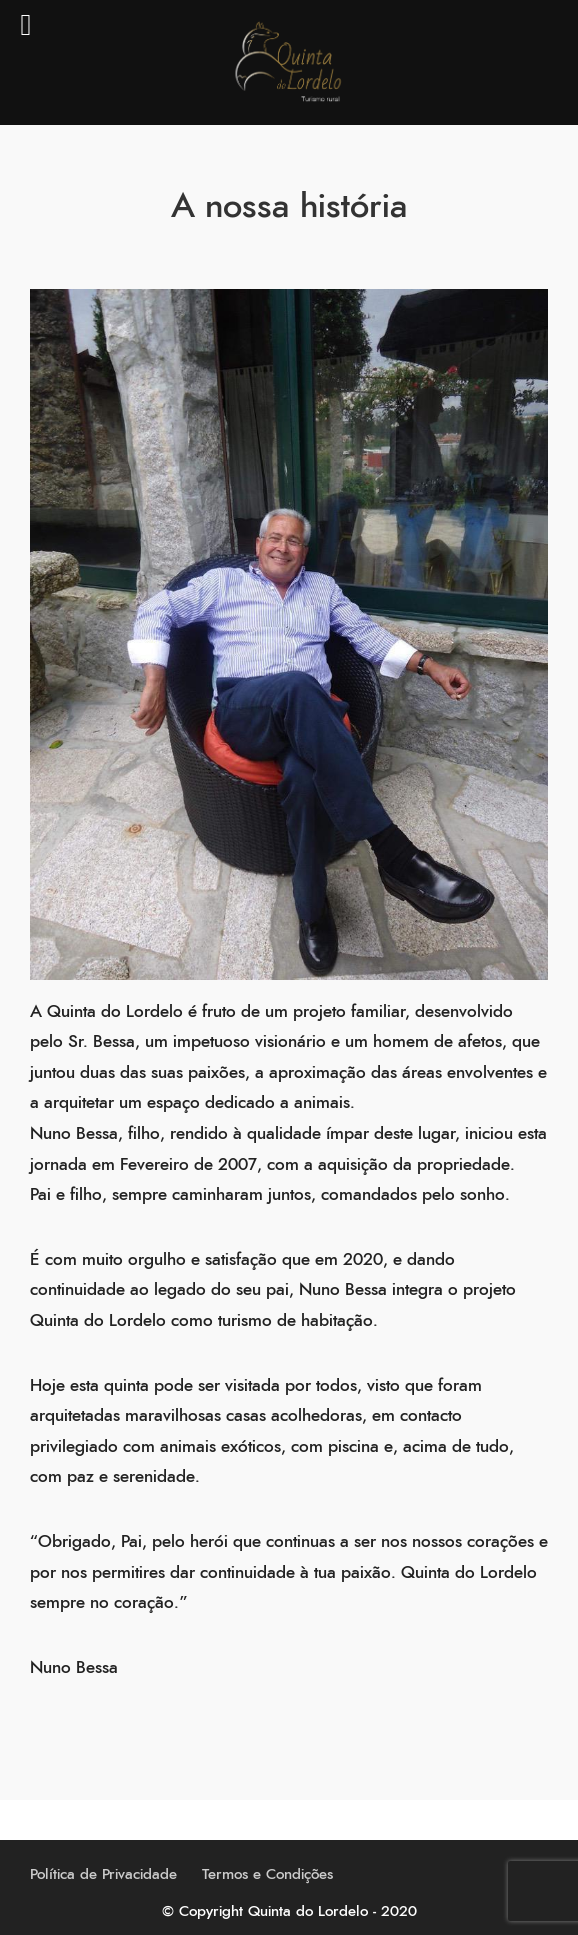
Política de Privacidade (103, 1874)
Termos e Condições (267, 1874)
